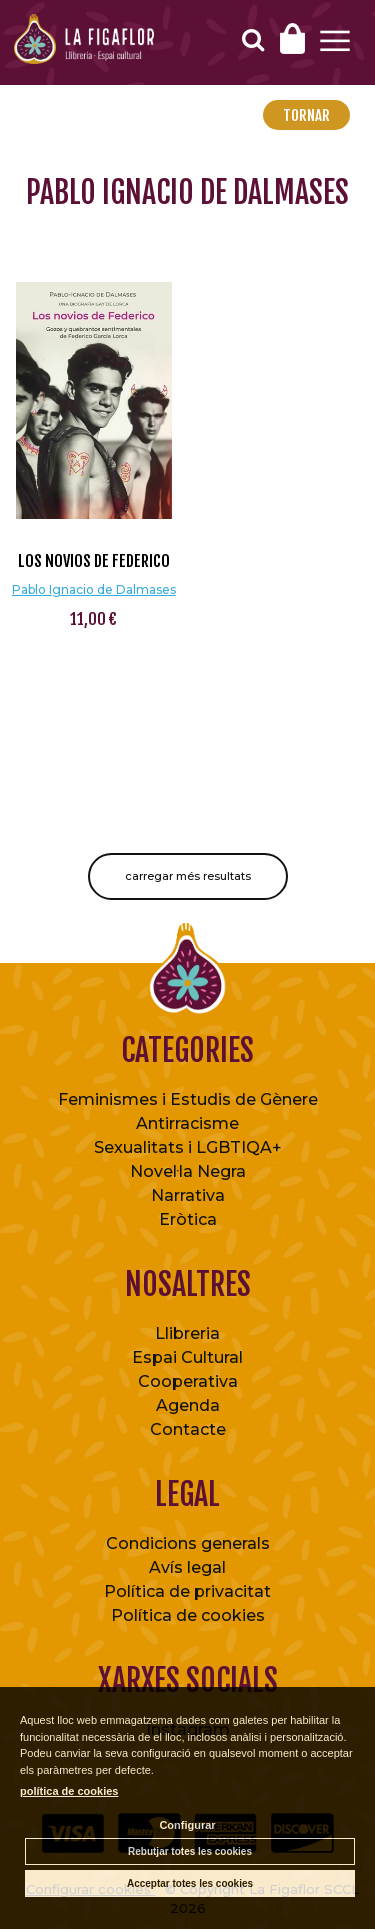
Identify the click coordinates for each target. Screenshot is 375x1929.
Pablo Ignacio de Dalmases (94, 589)
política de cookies (69, 1791)
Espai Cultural (187, 1357)
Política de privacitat (187, 1591)
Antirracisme (187, 1123)
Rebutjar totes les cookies (190, 1851)
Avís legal (187, 1567)
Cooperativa (188, 1381)
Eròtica (188, 1219)
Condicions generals (188, 1543)
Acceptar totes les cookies (190, 1883)
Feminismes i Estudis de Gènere (188, 1099)
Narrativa (188, 1195)
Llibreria (187, 1333)
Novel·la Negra (188, 1171)
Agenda (188, 1405)
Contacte (188, 1429)
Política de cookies (188, 1615)
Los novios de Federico (94, 561)
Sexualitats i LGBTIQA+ (188, 1147)
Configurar (187, 1825)
